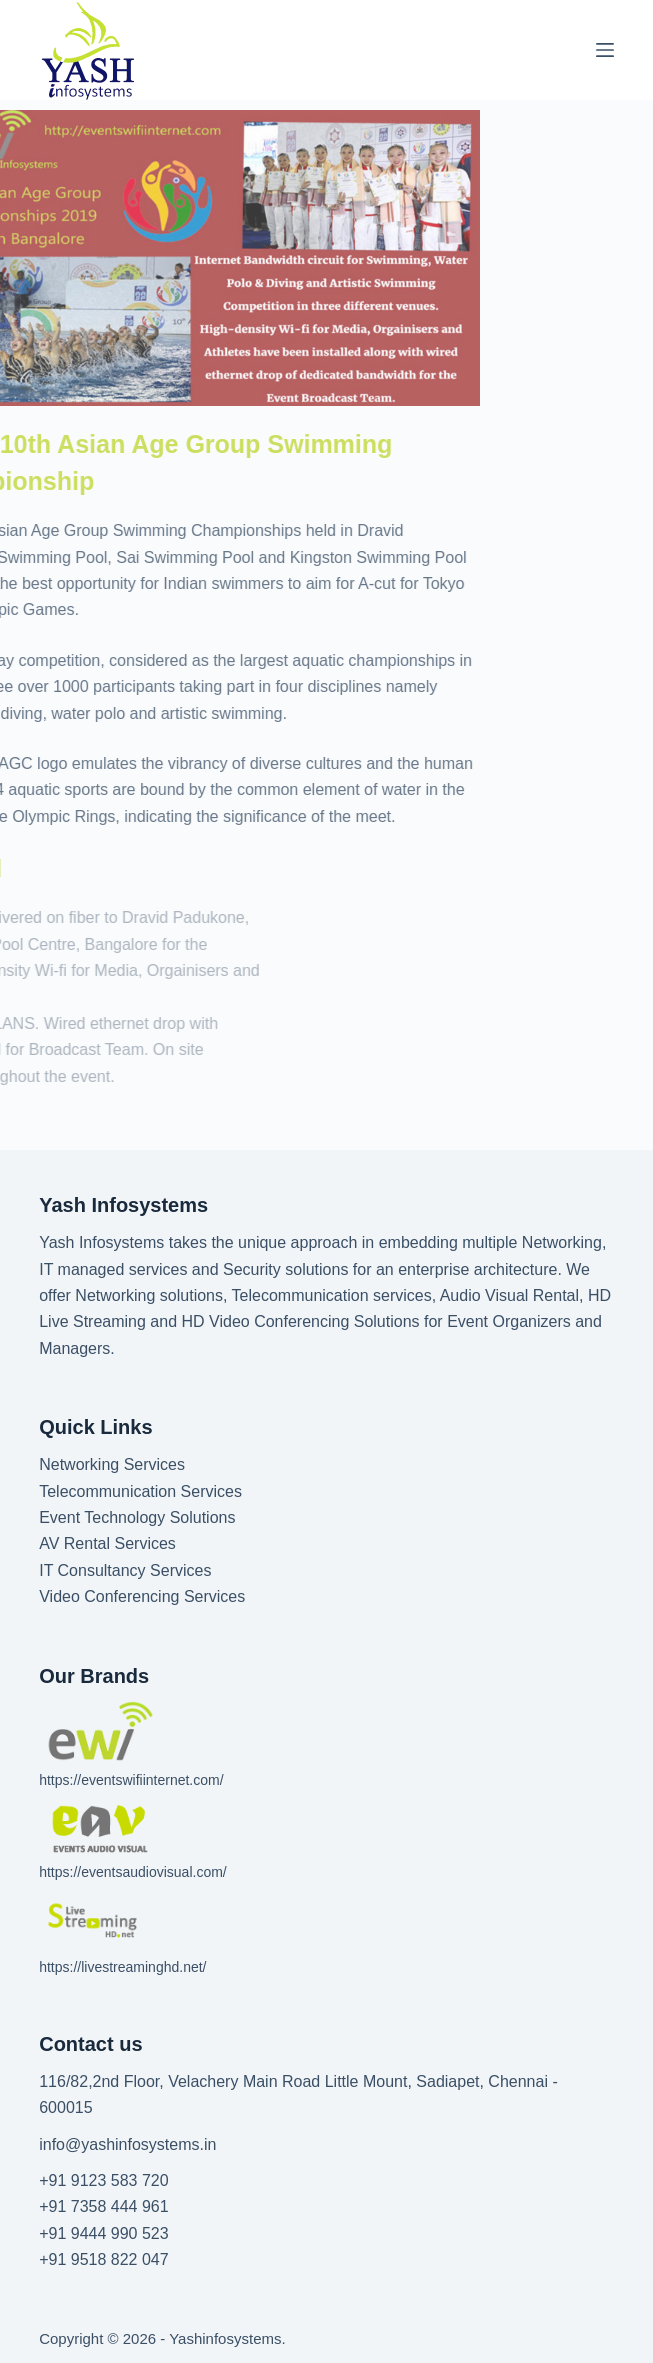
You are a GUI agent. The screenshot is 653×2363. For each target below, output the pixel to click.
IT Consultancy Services (125, 1570)
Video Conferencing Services (142, 1596)
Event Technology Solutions (137, 1517)
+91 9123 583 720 (103, 2180)
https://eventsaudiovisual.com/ (133, 1872)
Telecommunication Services (140, 1491)
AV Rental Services (107, 1543)
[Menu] (605, 50)
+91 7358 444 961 (103, 2206)
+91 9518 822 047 (103, 2259)
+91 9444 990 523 (103, 2233)
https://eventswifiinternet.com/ (131, 1780)
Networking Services (112, 1464)
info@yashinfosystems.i (123, 2144)
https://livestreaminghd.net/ (122, 1967)
